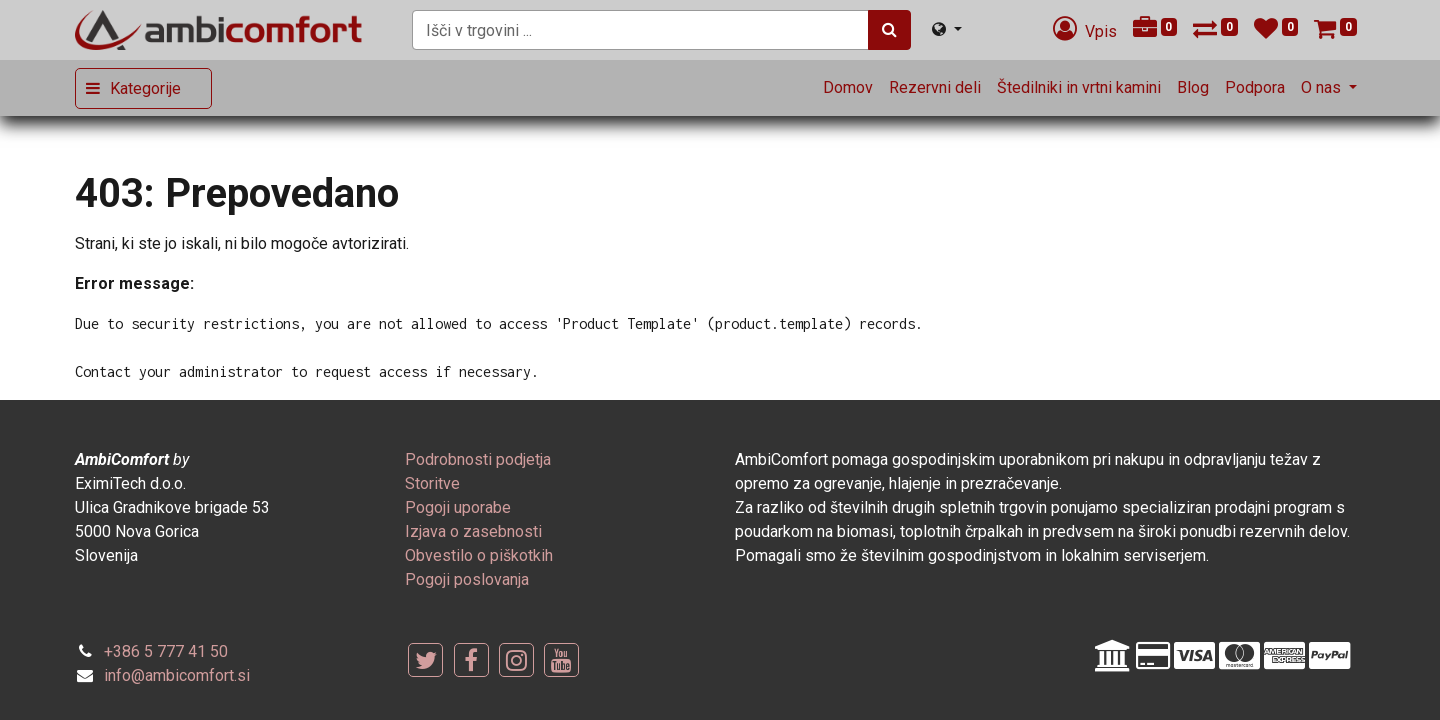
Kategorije (145, 88)
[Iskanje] (889, 30)
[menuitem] (848, 88)
